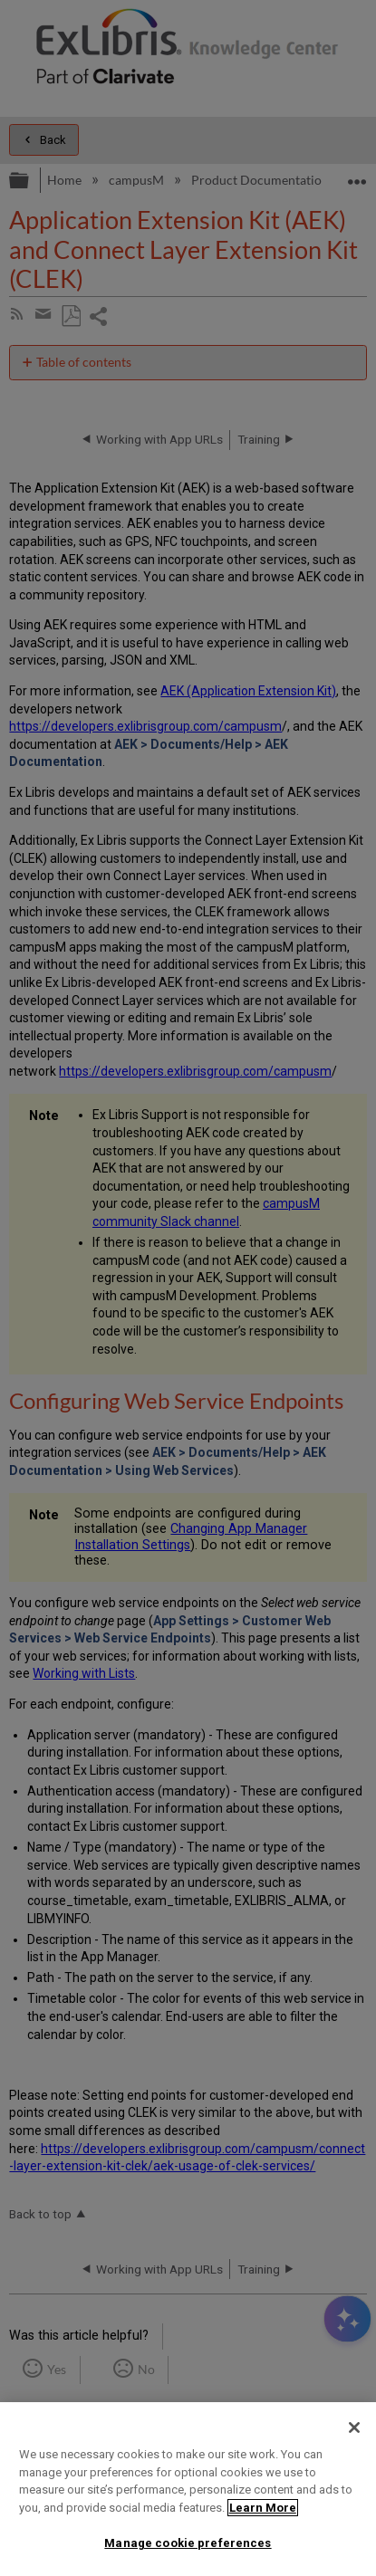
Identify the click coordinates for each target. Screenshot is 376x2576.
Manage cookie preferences (187, 2543)
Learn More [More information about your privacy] (262, 2507)
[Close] (354, 2427)
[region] (188, 2489)
